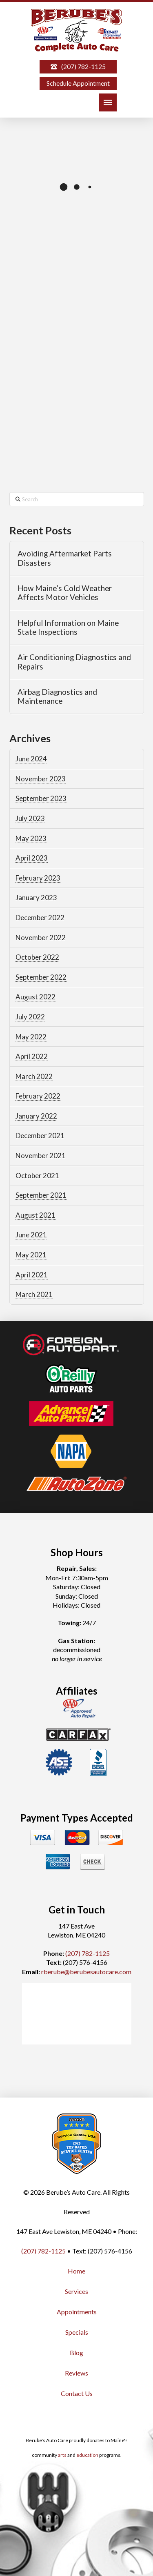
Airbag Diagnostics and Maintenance (57, 696)
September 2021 (41, 1195)
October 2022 (37, 957)
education (87, 2455)
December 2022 (40, 917)
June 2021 (31, 1234)
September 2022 (41, 977)
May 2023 (31, 838)
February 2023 (38, 878)
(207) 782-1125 (87, 1953)
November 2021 (41, 1155)
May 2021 (31, 1254)
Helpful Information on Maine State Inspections (68, 627)
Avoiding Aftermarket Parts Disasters (65, 558)
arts (62, 2455)
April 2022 (32, 1056)
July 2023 (30, 818)
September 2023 (41, 798)
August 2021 (35, 1215)
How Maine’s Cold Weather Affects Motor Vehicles (65, 593)
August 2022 (35, 996)
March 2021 (34, 1294)
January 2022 (36, 1116)
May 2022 (31, 1036)
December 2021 (40, 1135)
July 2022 (30, 1016)
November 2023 (41, 778)
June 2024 (31, 758)
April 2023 (32, 858)
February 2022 (38, 1096)
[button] (108, 102)
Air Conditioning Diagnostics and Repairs (74, 662)
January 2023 (36, 897)
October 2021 (37, 1175)
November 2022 (41, 937)
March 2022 (34, 1076)
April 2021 (32, 1274)
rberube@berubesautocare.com (86, 1971)
